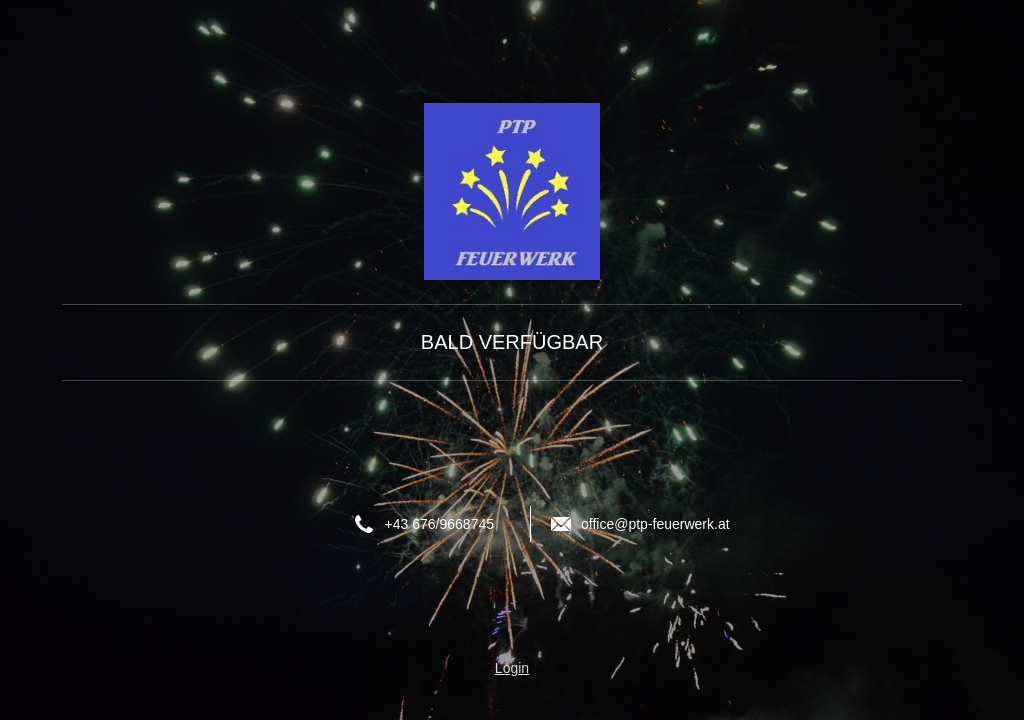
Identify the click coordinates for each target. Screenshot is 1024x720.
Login (512, 668)
